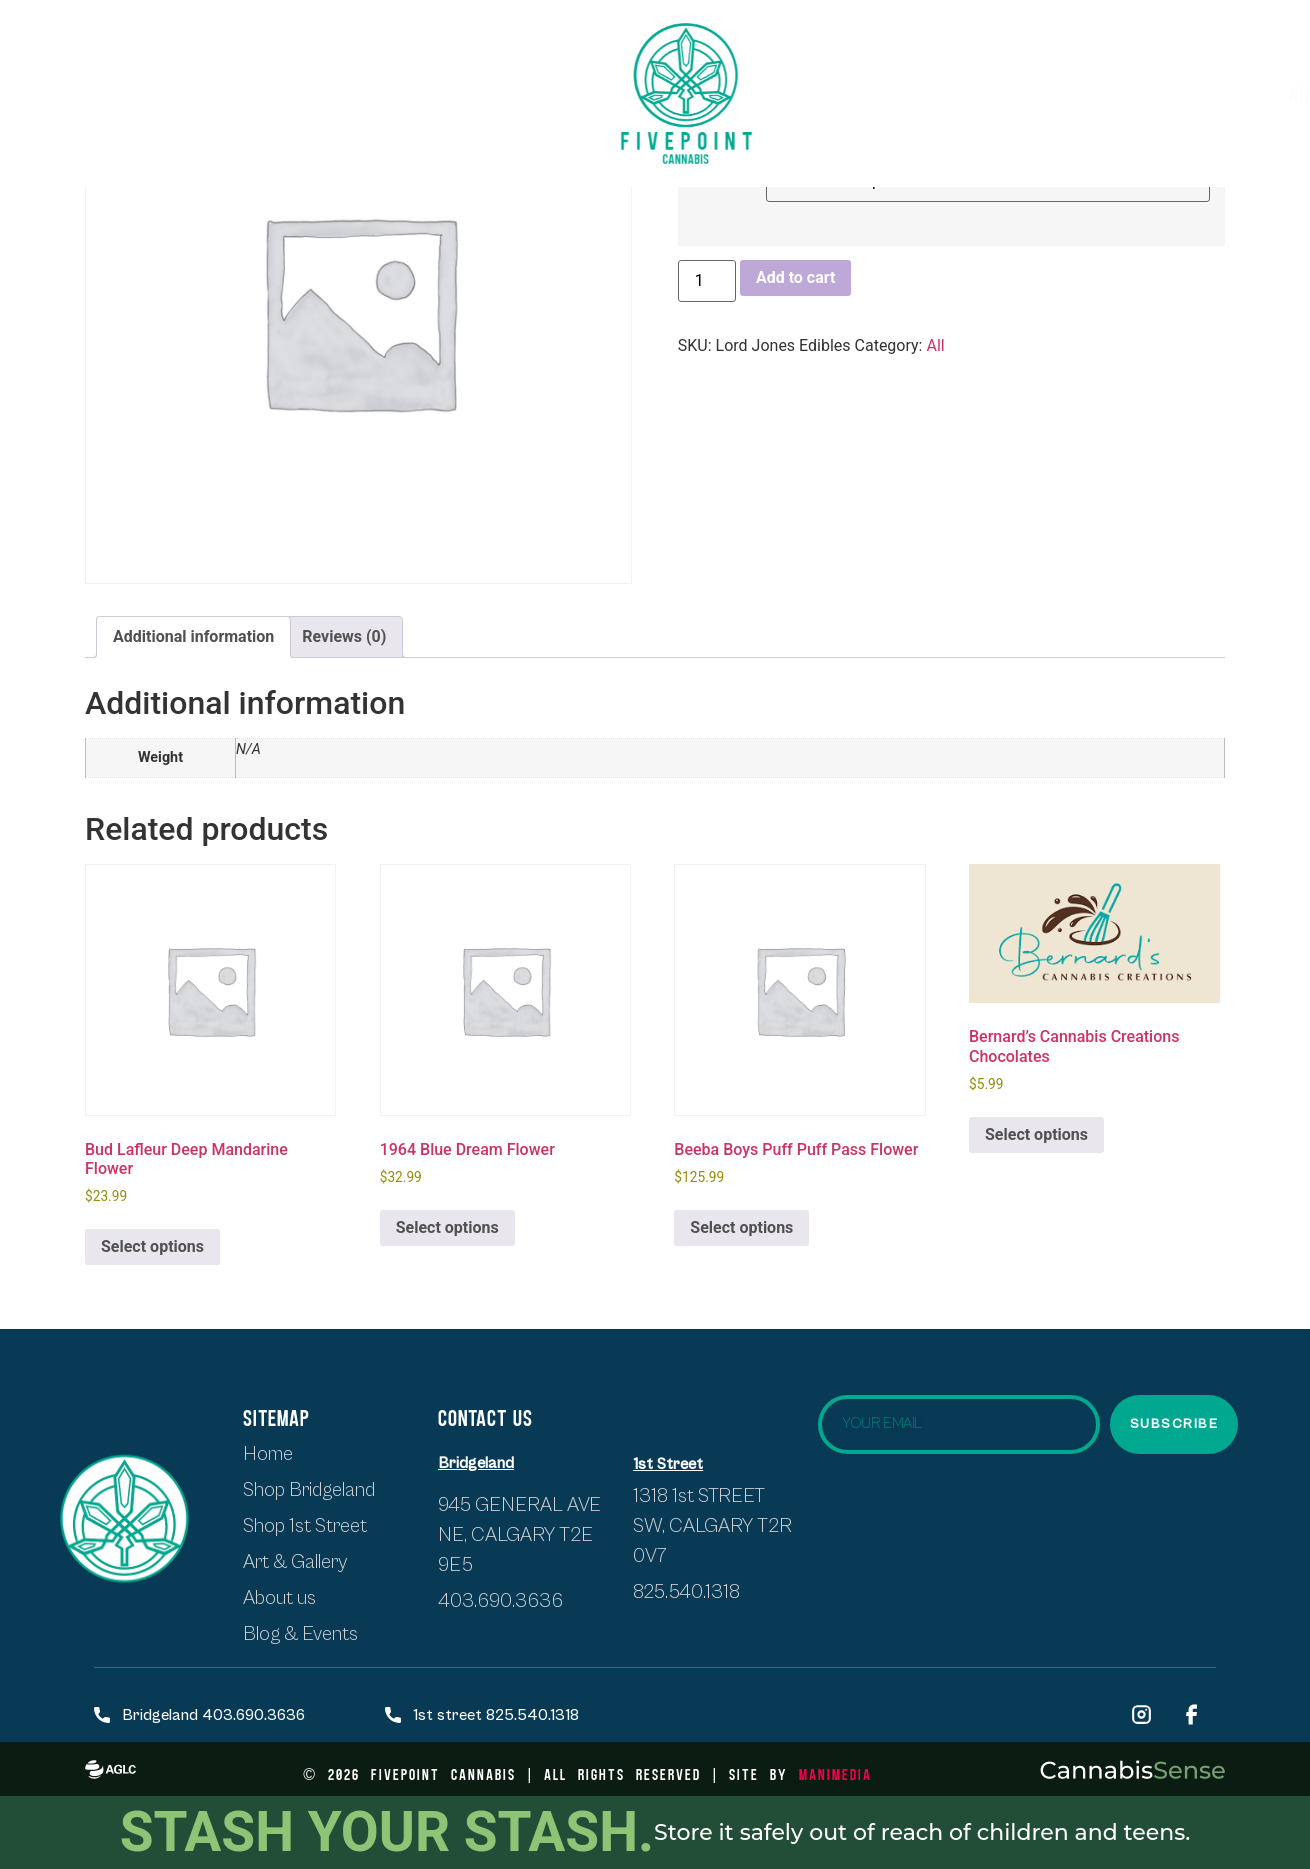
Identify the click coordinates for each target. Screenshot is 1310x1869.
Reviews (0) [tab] (344, 636)
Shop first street (211, 75)
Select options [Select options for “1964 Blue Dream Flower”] (447, 1227)
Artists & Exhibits (963, 93)
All (935, 345)
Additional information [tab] (193, 636)
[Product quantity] (707, 281)
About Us (280, 110)
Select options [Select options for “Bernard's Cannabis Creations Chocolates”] (1036, 1134)
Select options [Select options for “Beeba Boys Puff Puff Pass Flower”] (741, 1227)
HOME (74, 75)
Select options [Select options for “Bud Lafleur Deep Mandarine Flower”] (152, 1246)
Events (1128, 93)
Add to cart (796, 277)
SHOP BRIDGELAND (397, 75)
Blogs (1221, 93)
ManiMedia (835, 1773)
